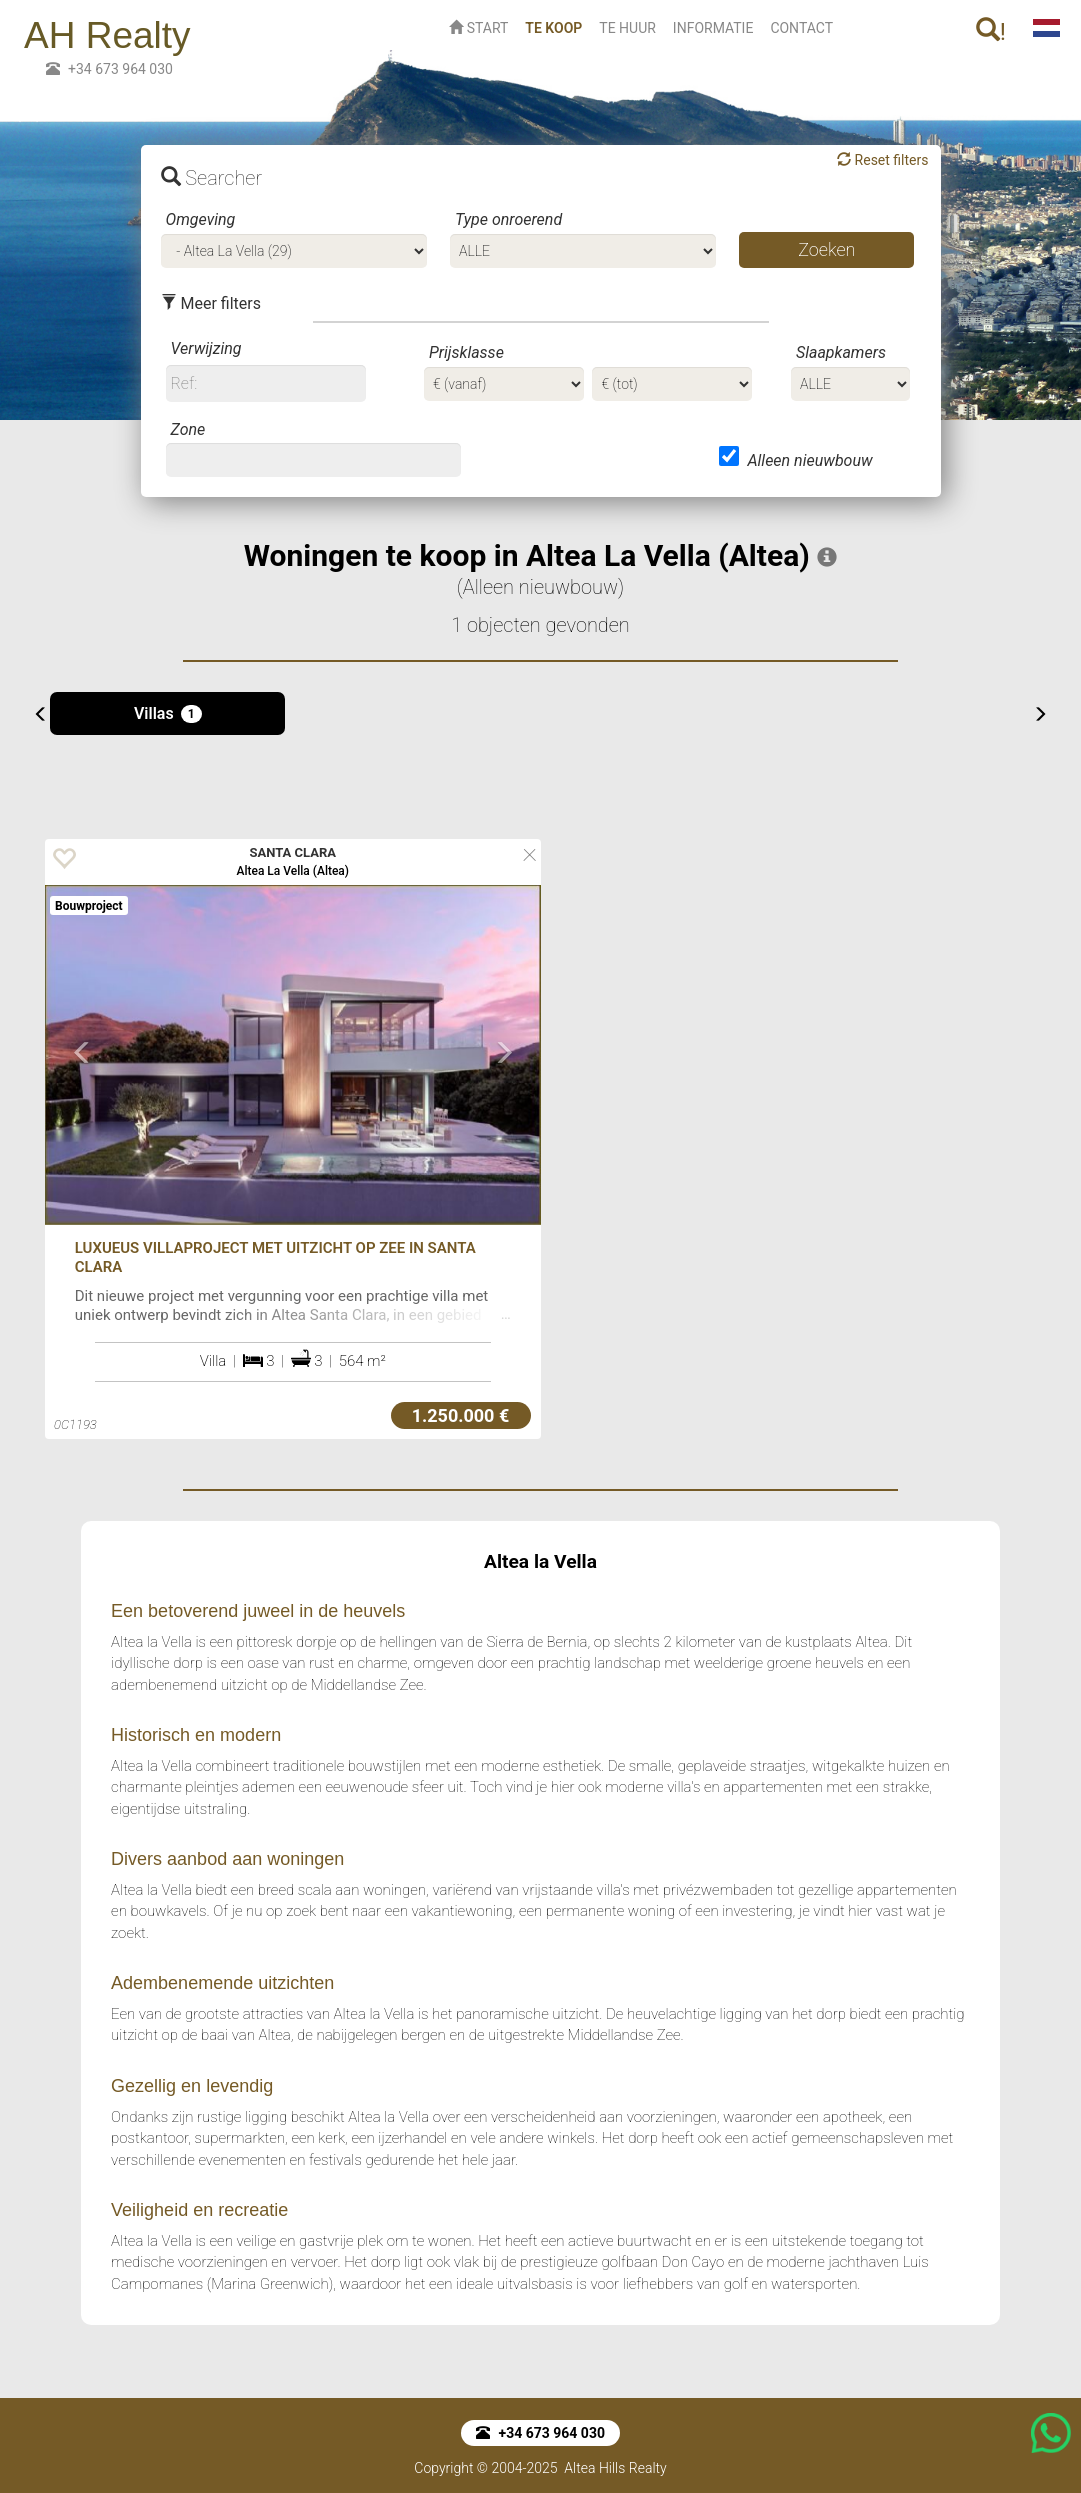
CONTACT (801, 28)
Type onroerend (508, 219)
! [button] (991, 31)
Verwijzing (206, 348)
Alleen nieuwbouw (809, 460)
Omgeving (201, 219)
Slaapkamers (841, 352)
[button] (82, 1131)
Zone (188, 429)
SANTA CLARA (293, 852)
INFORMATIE (713, 28)
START (478, 28)
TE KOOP (557, 26)
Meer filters (211, 303)
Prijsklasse (466, 352)
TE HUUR (627, 28)
